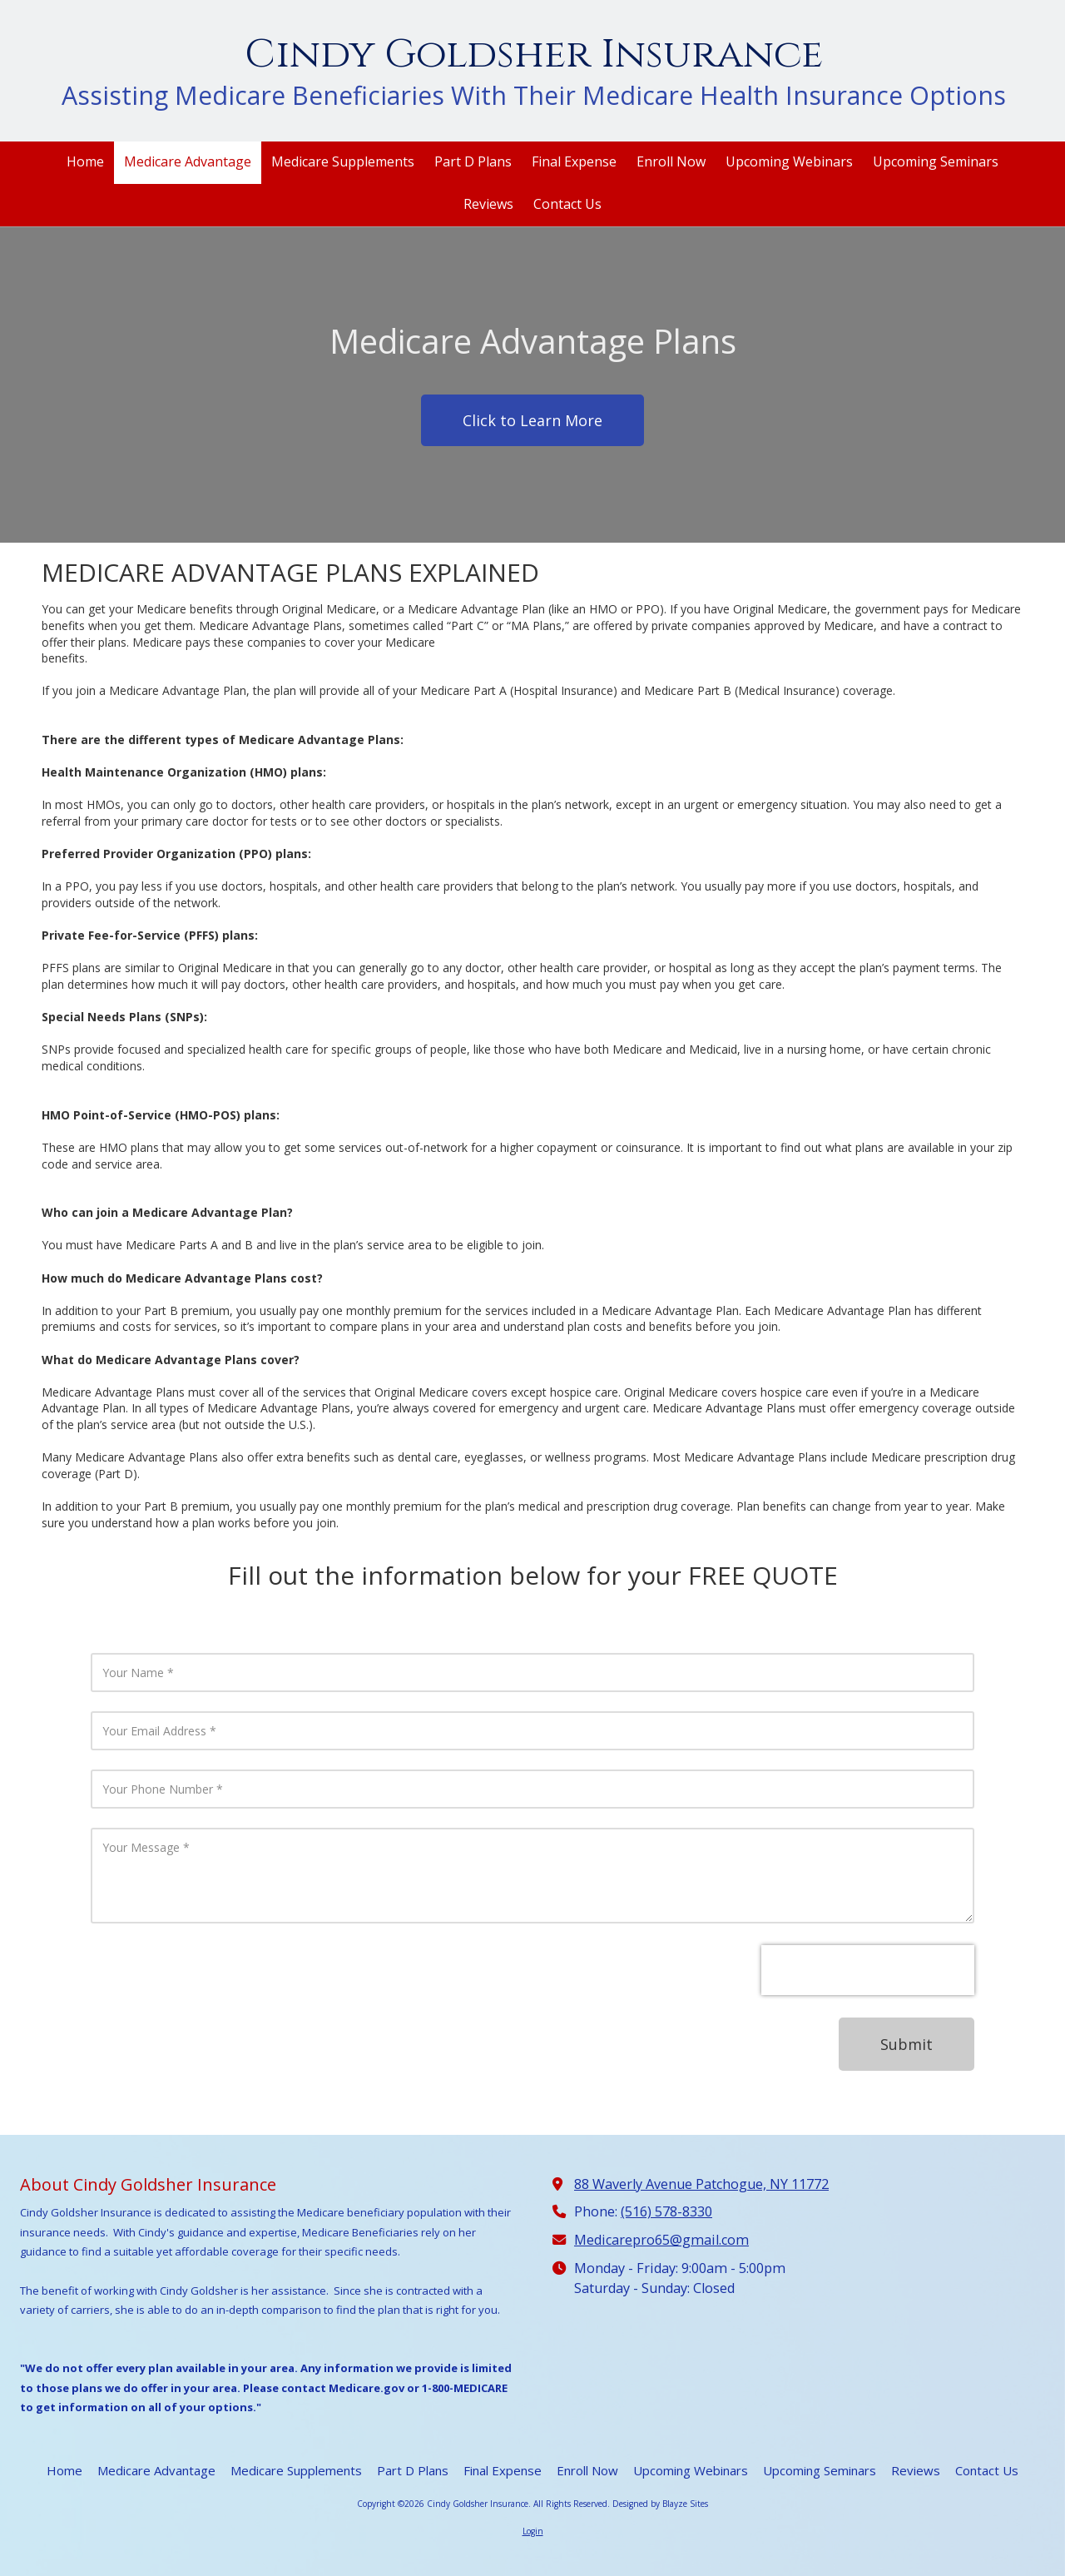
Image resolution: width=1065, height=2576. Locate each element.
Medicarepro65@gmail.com (661, 2240)
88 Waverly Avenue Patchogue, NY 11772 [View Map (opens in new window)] (701, 2184)
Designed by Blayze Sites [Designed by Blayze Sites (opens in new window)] (660, 2503)
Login (533, 2531)
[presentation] (867, 1970)
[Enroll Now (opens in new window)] (671, 162)
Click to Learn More (532, 420)
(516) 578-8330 (666, 2211)
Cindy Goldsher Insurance (534, 54)
